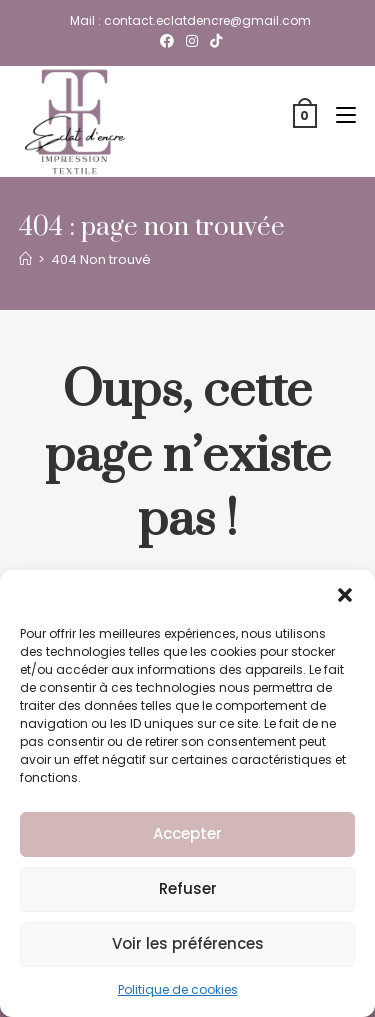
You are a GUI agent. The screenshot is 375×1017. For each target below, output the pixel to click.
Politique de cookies (178, 989)
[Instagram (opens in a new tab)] (192, 41)
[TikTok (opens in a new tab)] (213, 41)
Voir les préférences (188, 943)
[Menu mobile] (338, 115)
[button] (345, 595)
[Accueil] (25, 259)
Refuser (188, 888)
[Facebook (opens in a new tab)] (167, 41)
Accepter (187, 833)
